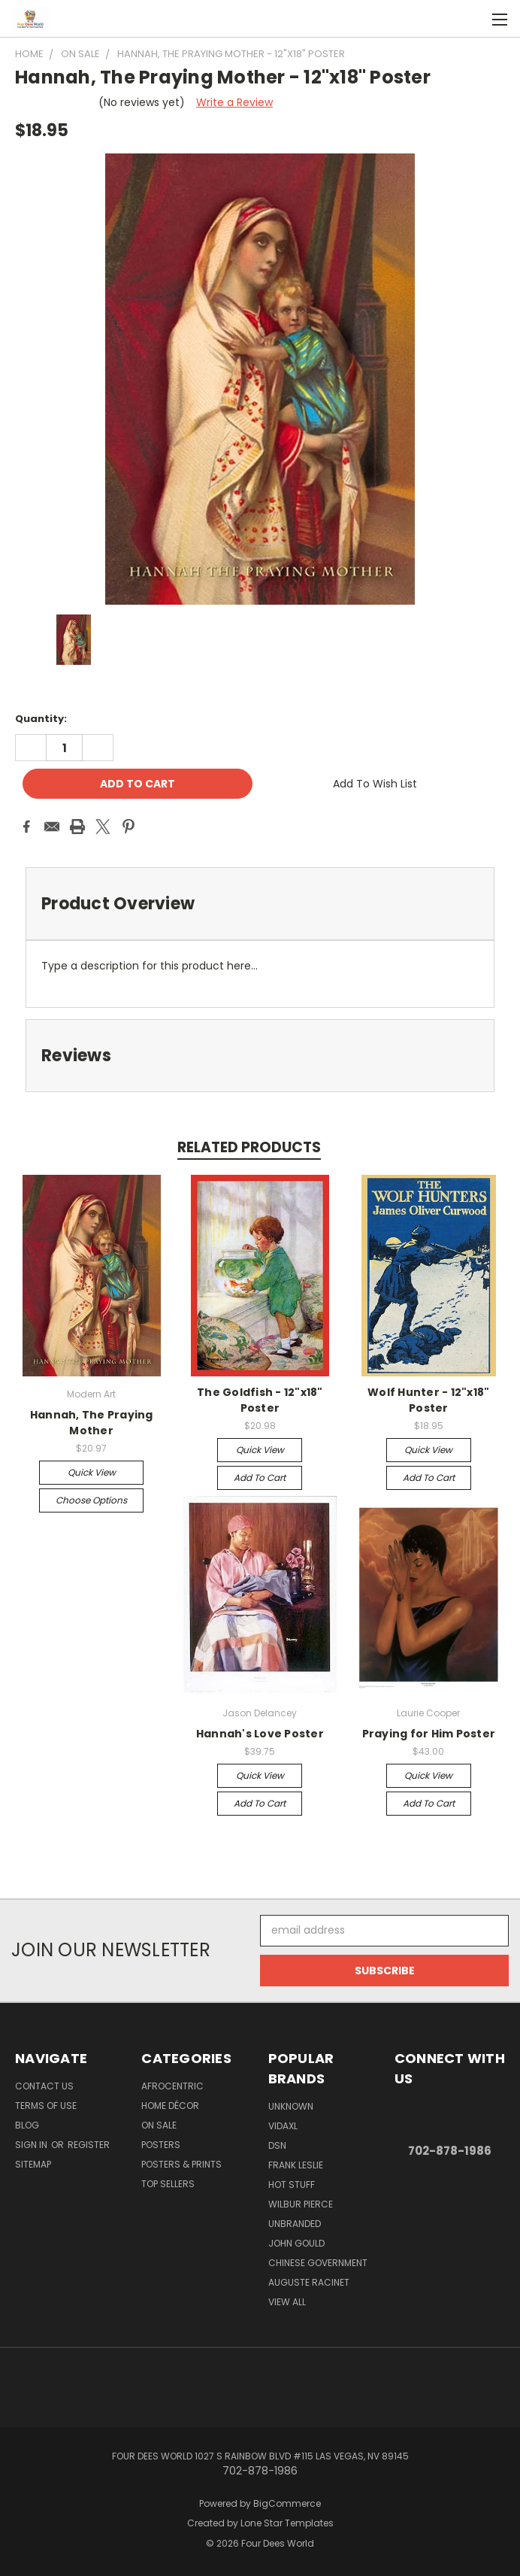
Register (89, 2144)
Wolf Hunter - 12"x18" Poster (428, 1400)
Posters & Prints (181, 2164)
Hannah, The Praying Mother (91, 1422)
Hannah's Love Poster (260, 1733)
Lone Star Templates (287, 2523)
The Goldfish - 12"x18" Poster (260, 1400)
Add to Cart (260, 1477)
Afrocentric (172, 2086)
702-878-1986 (449, 2151)
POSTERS (160, 2144)
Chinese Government (317, 2262)
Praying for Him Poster (429, 1733)
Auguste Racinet (308, 2282)
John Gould (296, 2243)
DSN (277, 2145)
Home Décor (170, 2105)
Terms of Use (46, 2105)
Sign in (32, 2144)
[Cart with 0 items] (471, 18)
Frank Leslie (295, 2165)
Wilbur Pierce (300, 2204)
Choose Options (91, 1500)
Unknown (290, 2106)
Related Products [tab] (249, 1147)
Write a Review (234, 102)
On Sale (159, 2125)
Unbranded (294, 2223)
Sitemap (33, 2164)
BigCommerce (287, 2503)
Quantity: (41, 719)
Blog (27, 2125)
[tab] (260, 903)
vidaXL (283, 2125)
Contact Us (44, 2086)
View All (287, 2301)
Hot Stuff (291, 2184)
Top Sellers (168, 2183)
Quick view (92, 1472)
